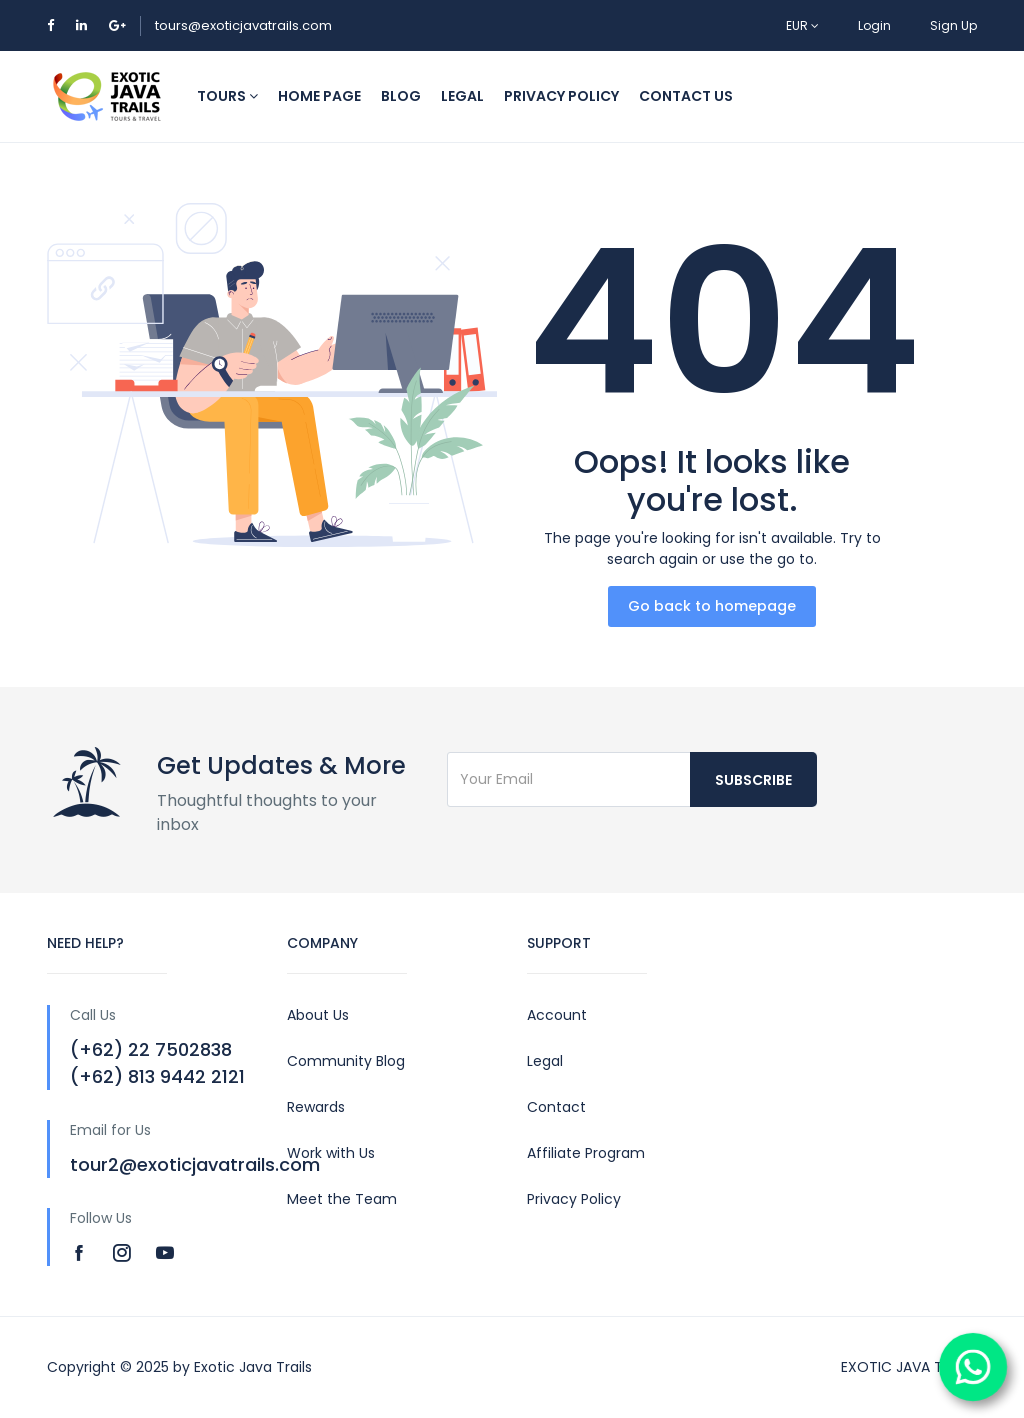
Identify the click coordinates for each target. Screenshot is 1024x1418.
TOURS (227, 96)
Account (557, 1015)
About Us (318, 1015)
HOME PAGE (319, 96)
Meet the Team (342, 1199)
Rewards (316, 1107)
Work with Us (331, 1153)
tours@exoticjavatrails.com (243, 25)
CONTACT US (686, 96)
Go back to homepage (712, 606)
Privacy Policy (574, 1199)
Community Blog (346, 1061)
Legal (545, 1061)
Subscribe (753, 780)
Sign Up (953, 25)
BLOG (401, 96)
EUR (802, 25)
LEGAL (462, 96)
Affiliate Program (586, 1153)
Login (874, 25)
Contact (556, 1107)
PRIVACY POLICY (561, 96)
